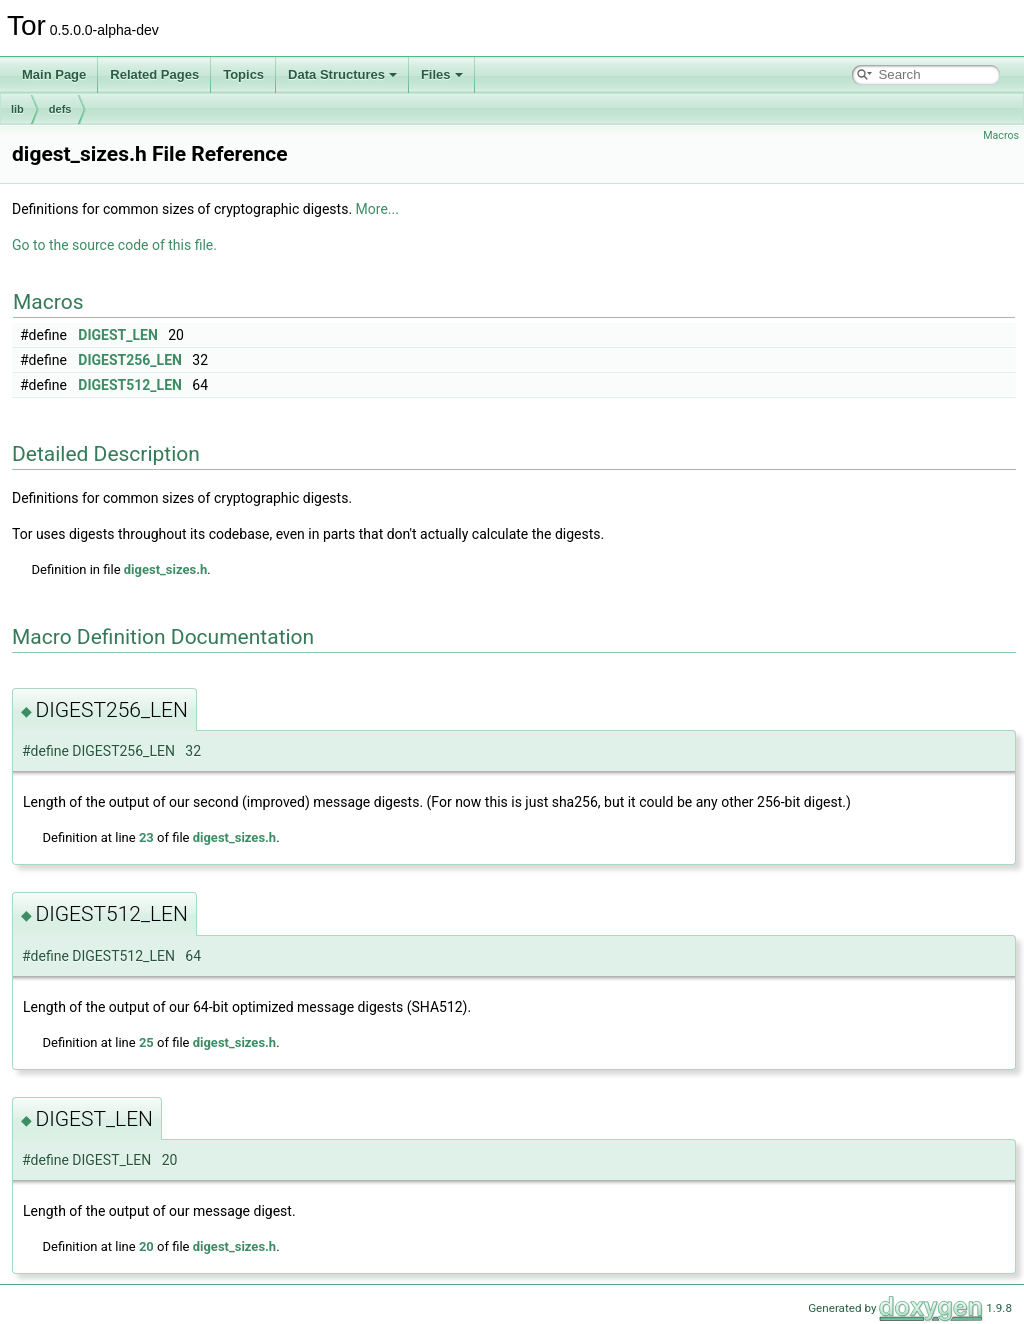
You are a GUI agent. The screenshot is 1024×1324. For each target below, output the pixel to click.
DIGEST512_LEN (130, 385)
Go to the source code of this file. (114, 245)
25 (146, 1042)
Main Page (54, 74)
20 (146, 1246)
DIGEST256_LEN (130, 360)
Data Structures (342, 74)
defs (60, 109)
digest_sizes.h (165, 569)
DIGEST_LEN (117, 335)
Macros (1001, 135)
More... (377, 209)
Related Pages (154, 74)
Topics (243, 74)
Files (442, 74)
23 (146, 837)
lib (17, 109)
